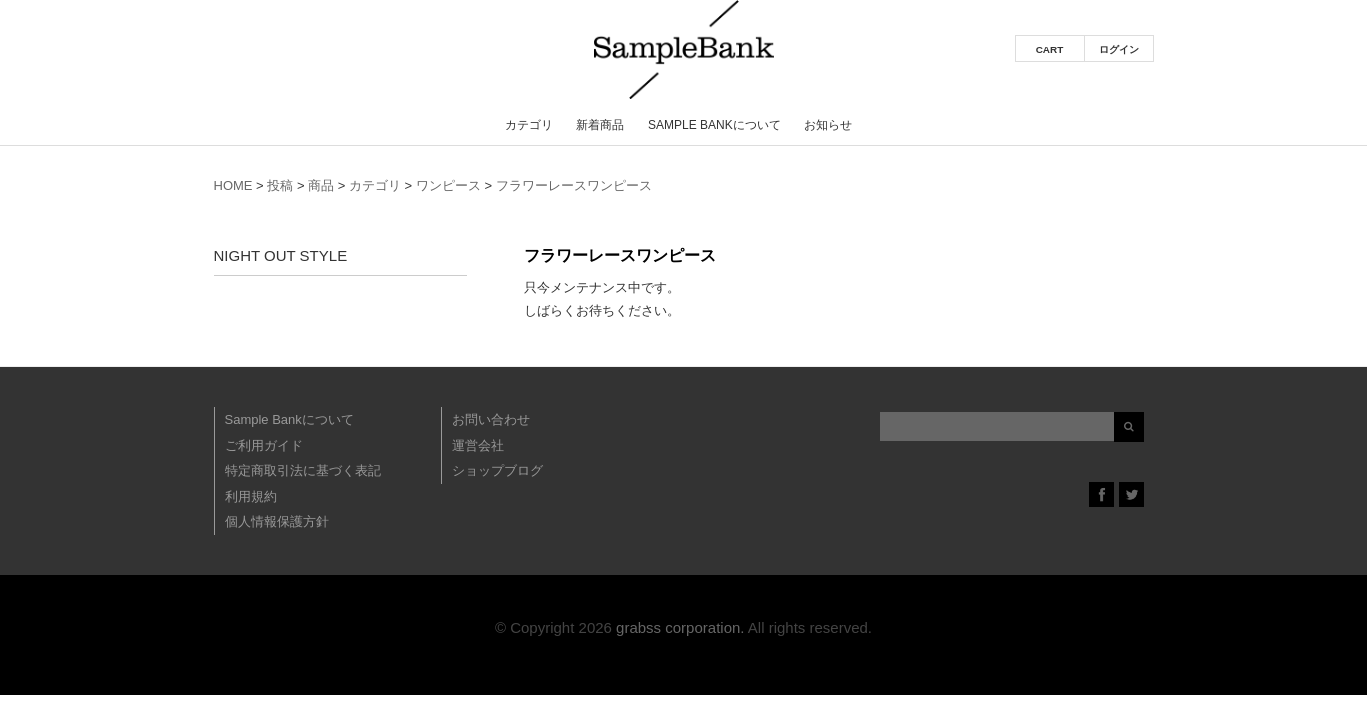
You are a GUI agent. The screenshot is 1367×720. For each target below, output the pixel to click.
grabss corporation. (680, 627)
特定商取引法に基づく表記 (303, 470)
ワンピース (448, 185)
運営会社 (478, 445)
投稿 (280, 185)
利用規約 (251, 496)
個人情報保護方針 (277, 521)
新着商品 (600, 125)
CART (1050, 49)
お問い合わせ (491, 419)
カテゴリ (529, 125)
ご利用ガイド (264, 445)
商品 (321, 185)
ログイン (1119, 49)
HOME (233, 185)
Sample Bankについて (714, 125)
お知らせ (828, 125)
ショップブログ (497, 470)
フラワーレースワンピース (574, 185)
